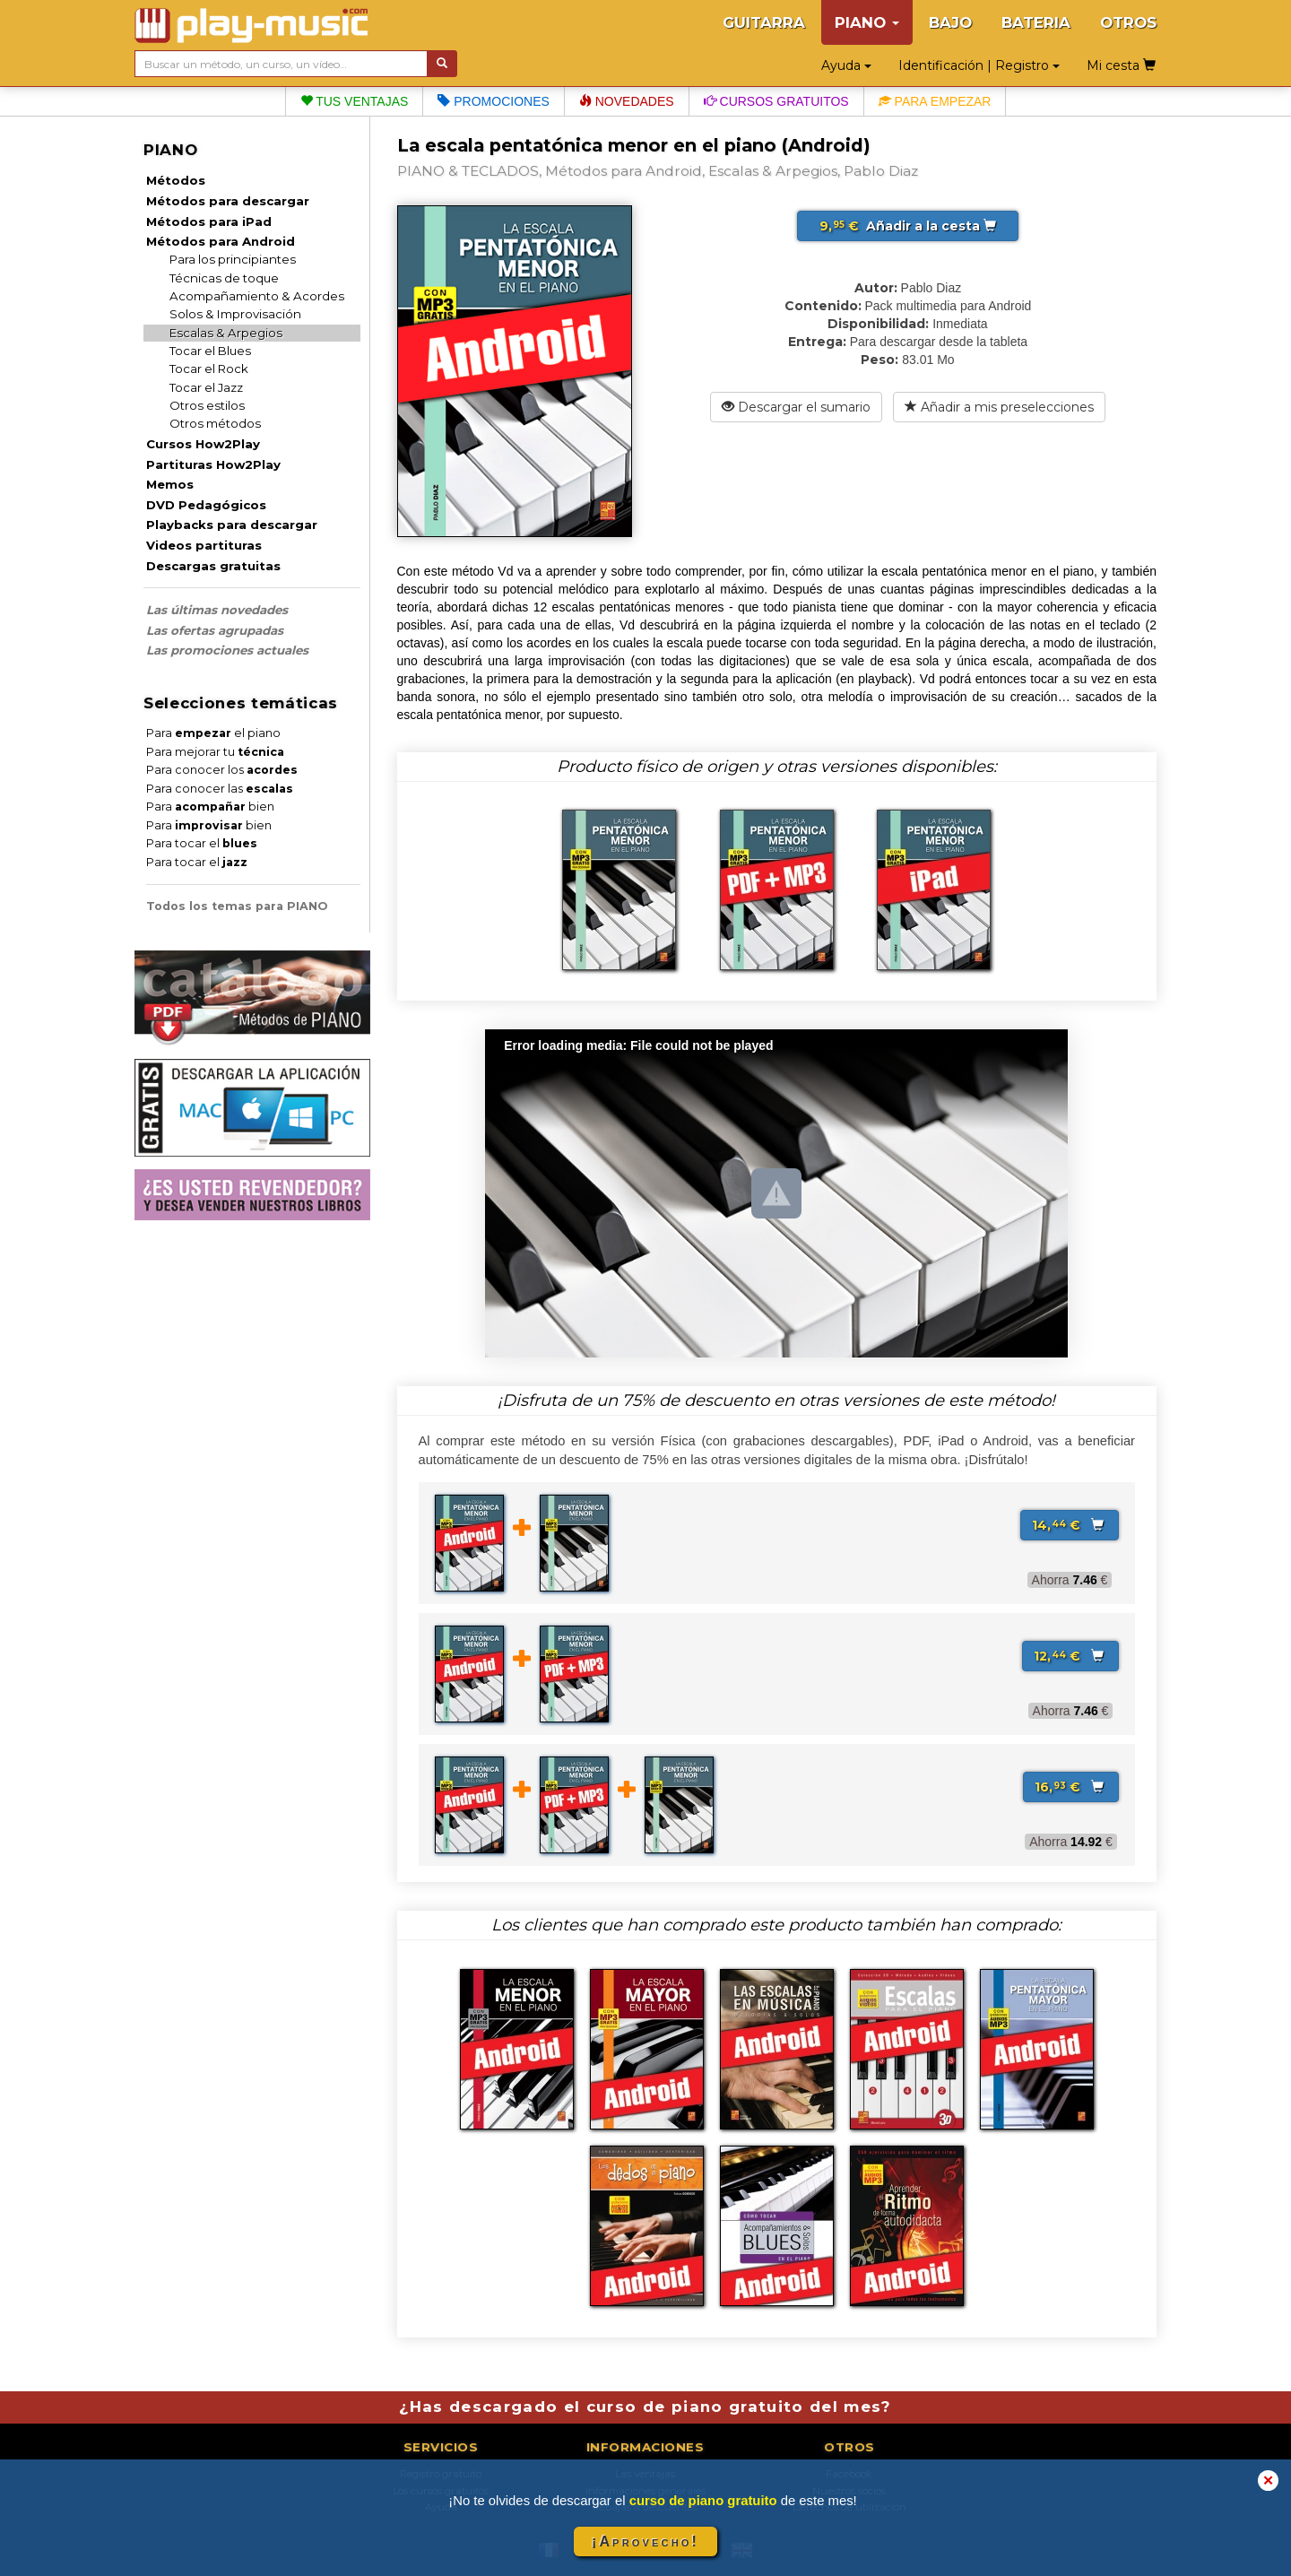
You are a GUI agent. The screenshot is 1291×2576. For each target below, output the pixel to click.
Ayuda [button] (846, 65)
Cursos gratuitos (776, 101)
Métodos (175, 180)
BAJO (950, 22)
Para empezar (935, 101)
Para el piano (213, 733)
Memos (170, 484)
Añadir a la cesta (907, 226)
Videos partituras (204, 545)
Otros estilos (207, 405)
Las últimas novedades (217, 610)
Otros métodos (215, 423)
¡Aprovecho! (645, 2541)
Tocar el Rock (208, 368)
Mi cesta (1121, 65)
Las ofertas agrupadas (214, 630)
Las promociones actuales (227, 650)
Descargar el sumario (796, 407)
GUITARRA (764, 22)
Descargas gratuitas (213, 566)
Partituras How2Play (213, 464)
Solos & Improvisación (235, 314)
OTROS (1128, 22)
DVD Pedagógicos (206, 505)
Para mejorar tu (215, 752)
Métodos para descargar (227, 201)
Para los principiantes (232, 259)
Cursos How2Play (203, 444)
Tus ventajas (354, 101)
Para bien (210, 806)
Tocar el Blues (210, 350)
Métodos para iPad (209, 221)
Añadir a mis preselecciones (999, 407)
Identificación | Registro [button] (979, 65)
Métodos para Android (220, 241)
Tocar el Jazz (206, 387)
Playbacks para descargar (231, 524)
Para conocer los (222, 769)
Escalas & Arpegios (225, 332)
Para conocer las (219, 788)
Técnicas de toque (224, 278)
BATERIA (1035, 22)
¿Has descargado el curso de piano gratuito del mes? (645, 2407)
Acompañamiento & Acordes (256, 296)
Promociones (493, 101)
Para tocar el (201, 843)
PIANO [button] (867, 22)
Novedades (626, 101)
